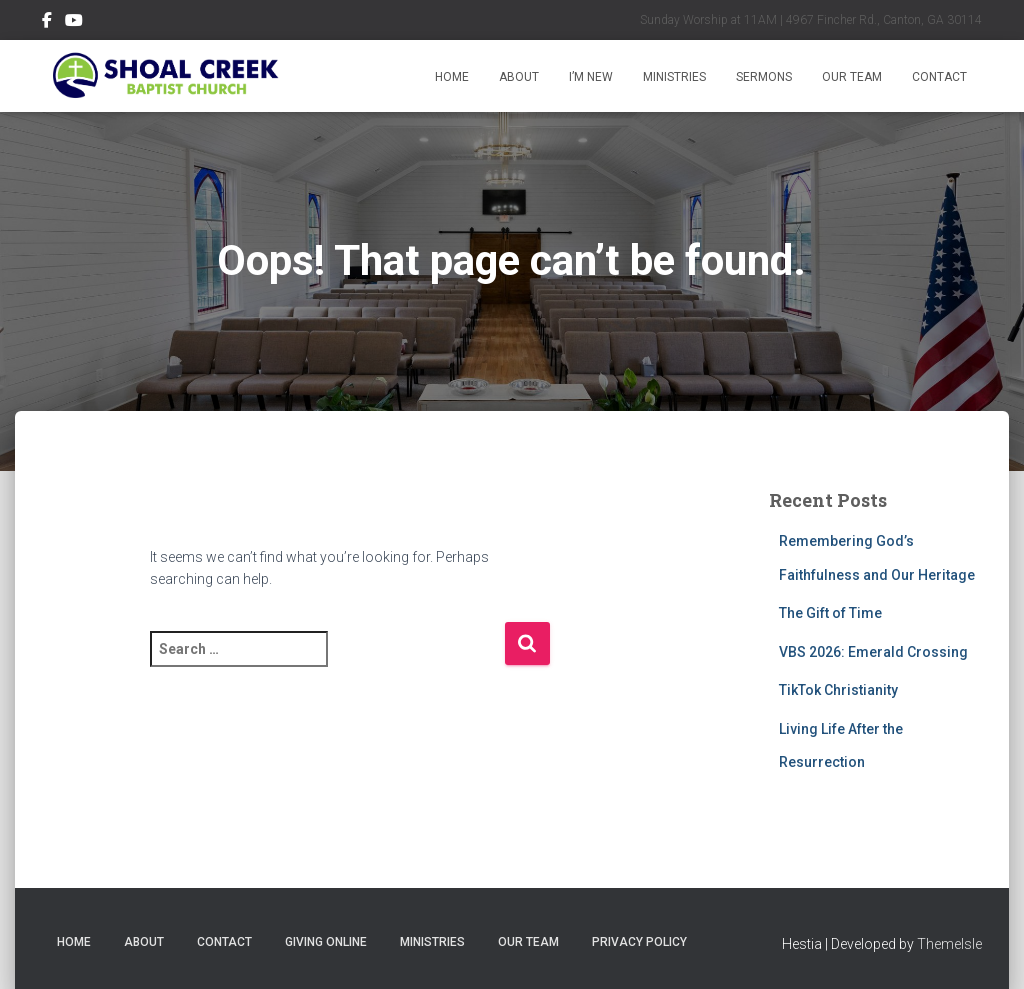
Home (452, 77)
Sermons (764, 77)
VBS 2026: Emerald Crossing (873, 652)
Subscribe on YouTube (74, 23)
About (519, 77)
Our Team (852, 77)
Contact (939, 77)
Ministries (674, 77)
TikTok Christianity (838, 690)
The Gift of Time (830, 613)
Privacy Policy (639, 942)
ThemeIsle (949, 944)
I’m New (591, 77)
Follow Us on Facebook (47, 23)
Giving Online (326, 942)
